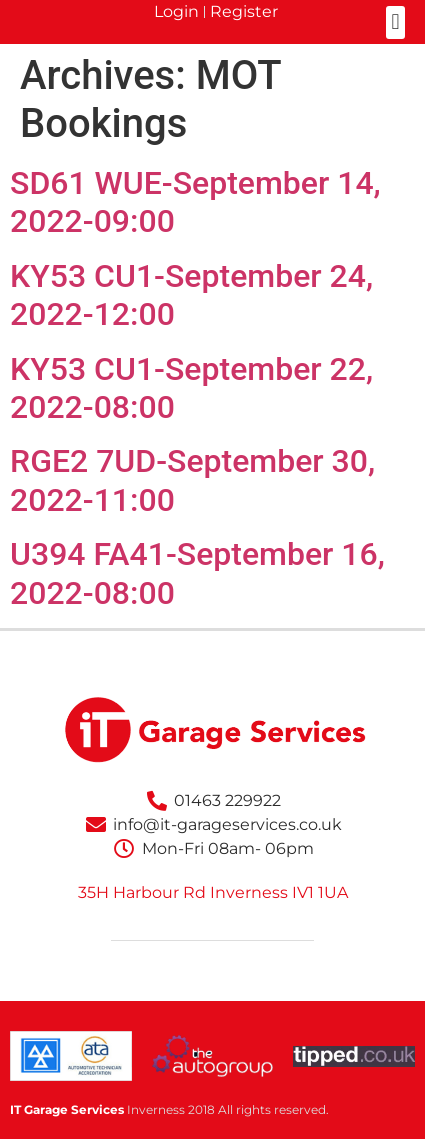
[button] (395, 22)
